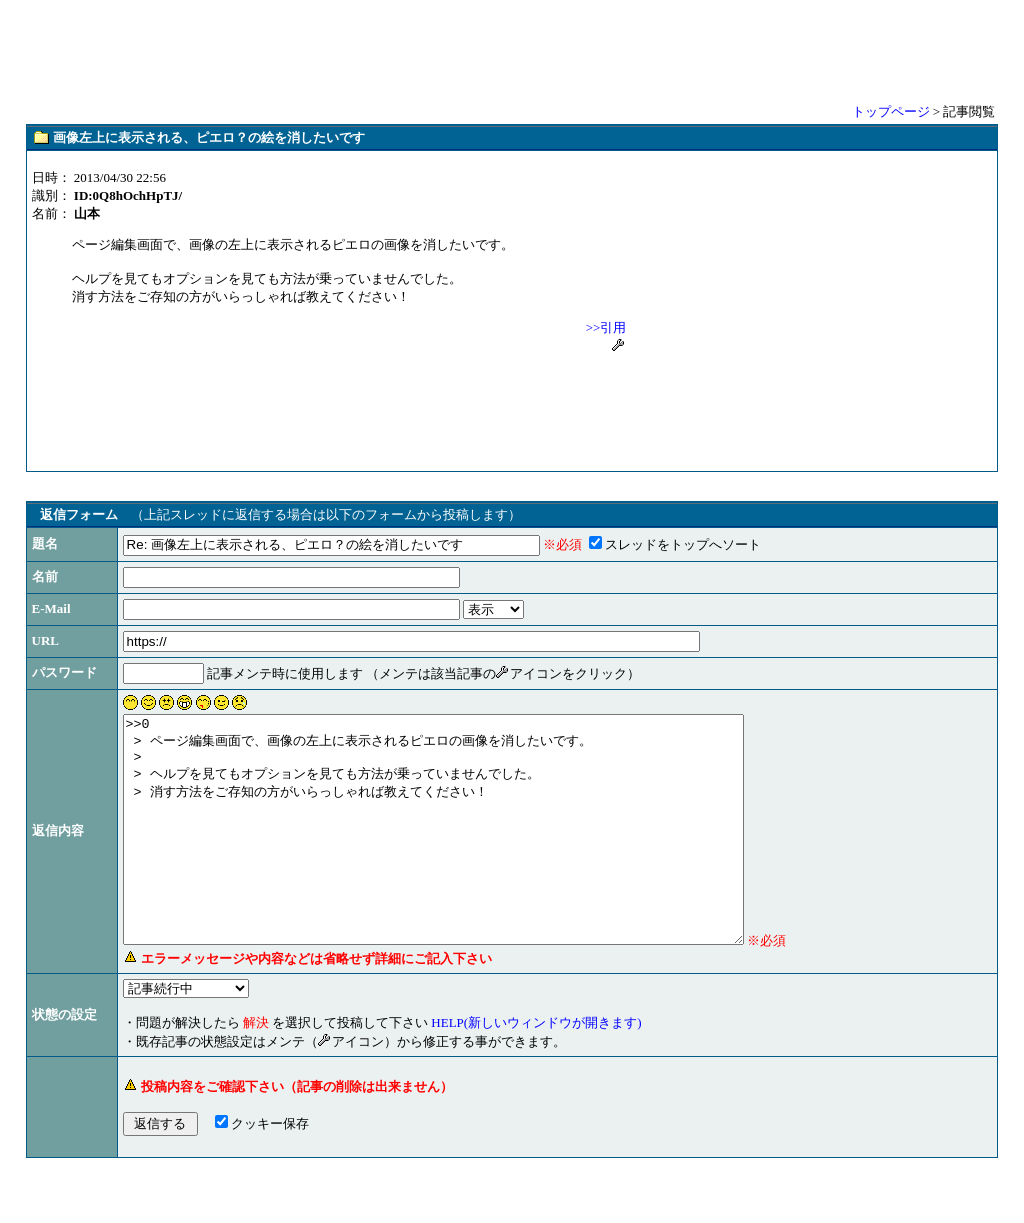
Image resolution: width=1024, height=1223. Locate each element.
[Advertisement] (512, 50)
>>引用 (606, 327)
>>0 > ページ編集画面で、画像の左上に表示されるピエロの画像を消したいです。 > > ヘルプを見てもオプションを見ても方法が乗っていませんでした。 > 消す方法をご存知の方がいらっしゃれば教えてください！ (471, 852)
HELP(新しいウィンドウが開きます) (536, 1067)
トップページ (891, 111)
